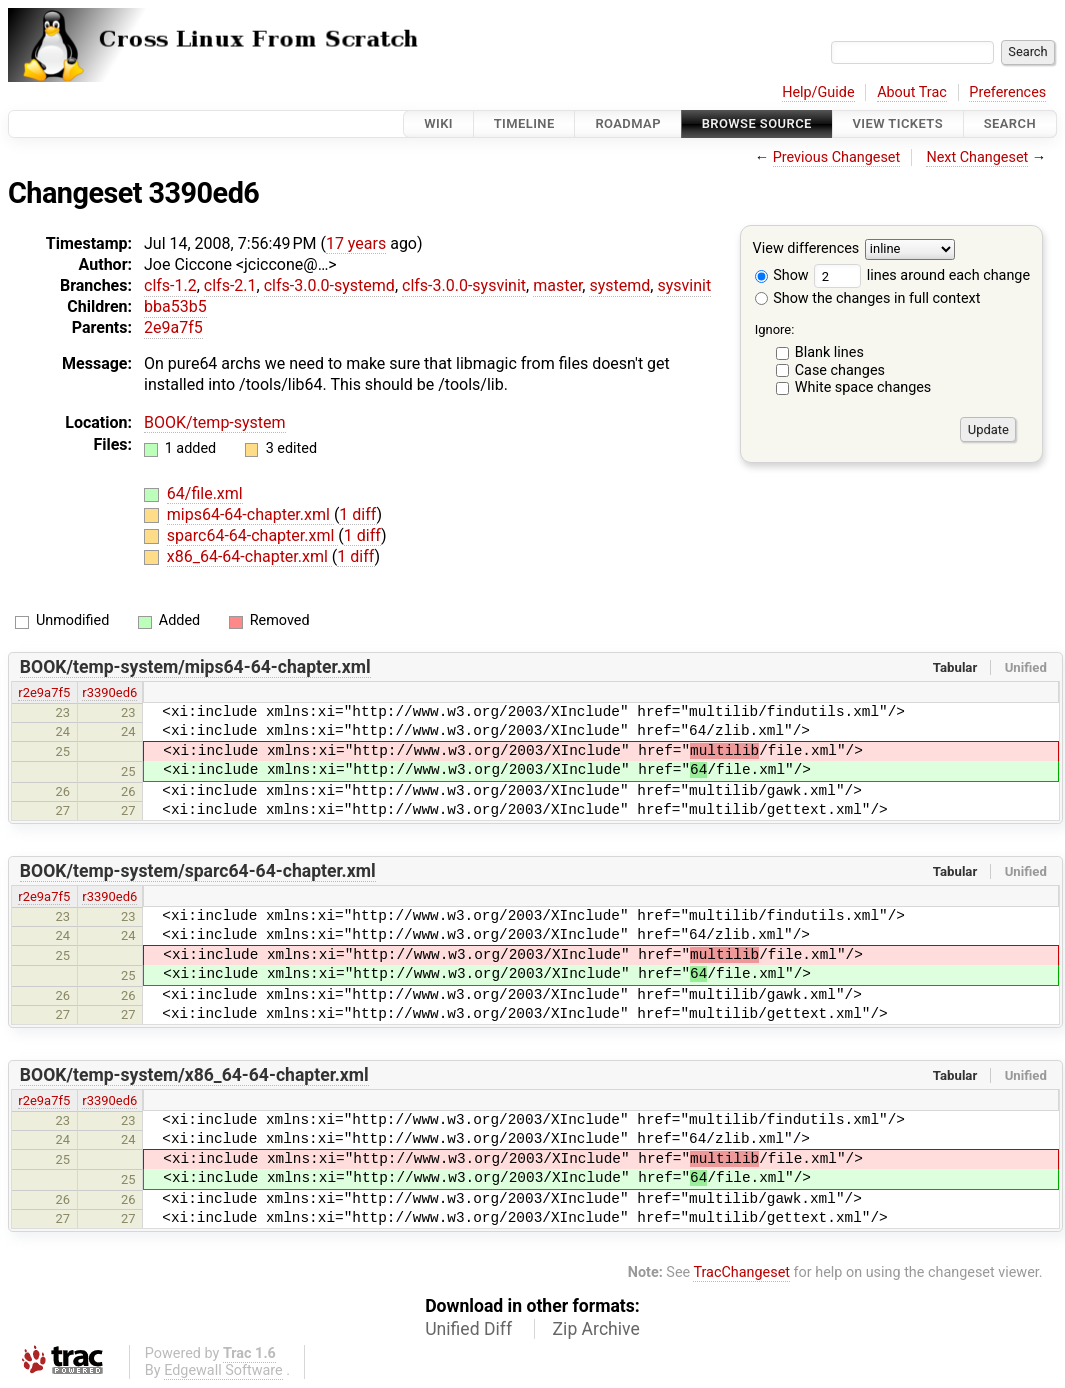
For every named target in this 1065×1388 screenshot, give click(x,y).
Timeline (524, 123)
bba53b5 (175, 306)
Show (782, 275)
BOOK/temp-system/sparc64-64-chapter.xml (198, 871)
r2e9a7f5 (44, 692)
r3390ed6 (109, 692)
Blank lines (829, 352)
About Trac (912, 92)
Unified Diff (468, 1329)
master (557, 285)
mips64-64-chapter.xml (250, 514)
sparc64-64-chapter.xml (253, 535)
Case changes (840, 370)
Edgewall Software (223, 1370)
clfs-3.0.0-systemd (329, 285)
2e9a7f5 (173, 327)
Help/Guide (818, 92)
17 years (356, 243)
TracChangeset (741, 1272)
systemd (619, 285)
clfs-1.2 (170, 285)
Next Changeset (977, 157)
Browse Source (757, 123)
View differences (806, 249)
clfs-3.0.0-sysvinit (464, 285)
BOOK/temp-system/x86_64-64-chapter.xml (194, 1075)
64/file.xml (205, 493)
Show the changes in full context (868, 298)
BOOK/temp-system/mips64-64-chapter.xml (195, 667)
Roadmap (628, 123)
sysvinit (684, 285)
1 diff (357, 514)
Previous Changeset (837, 157)
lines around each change (922, 275)
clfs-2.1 (230, 285)
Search (1010, 123)
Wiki (438, 123)
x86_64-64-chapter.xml (249, 556)
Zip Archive (596, 1329)
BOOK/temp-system (215, 422)
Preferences (1007, 92)
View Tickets (898, 123)
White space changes (863, 387)
